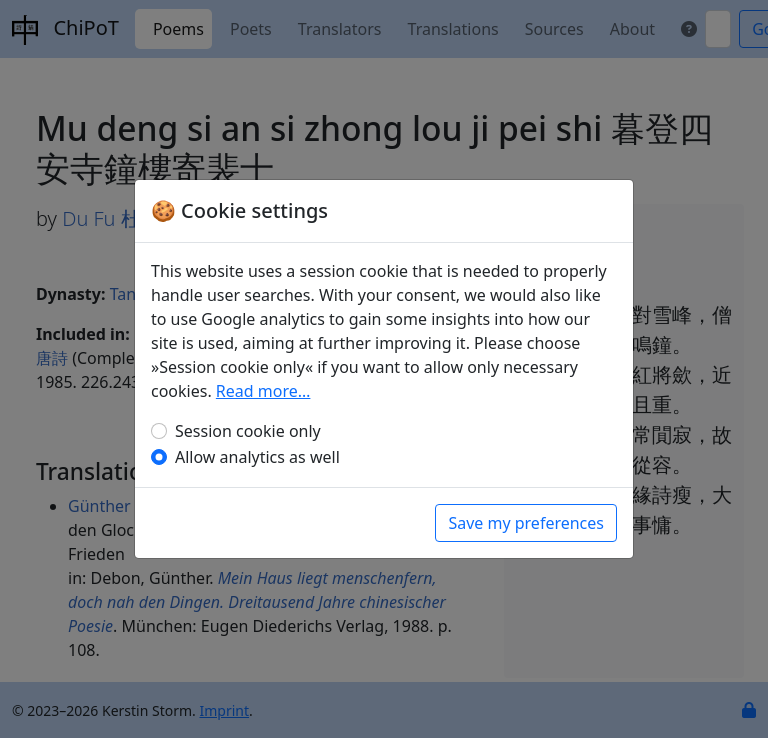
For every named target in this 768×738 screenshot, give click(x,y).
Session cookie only (248, 431)
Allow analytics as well (257, 457)
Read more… (263, 391)
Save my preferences (526, 523)
